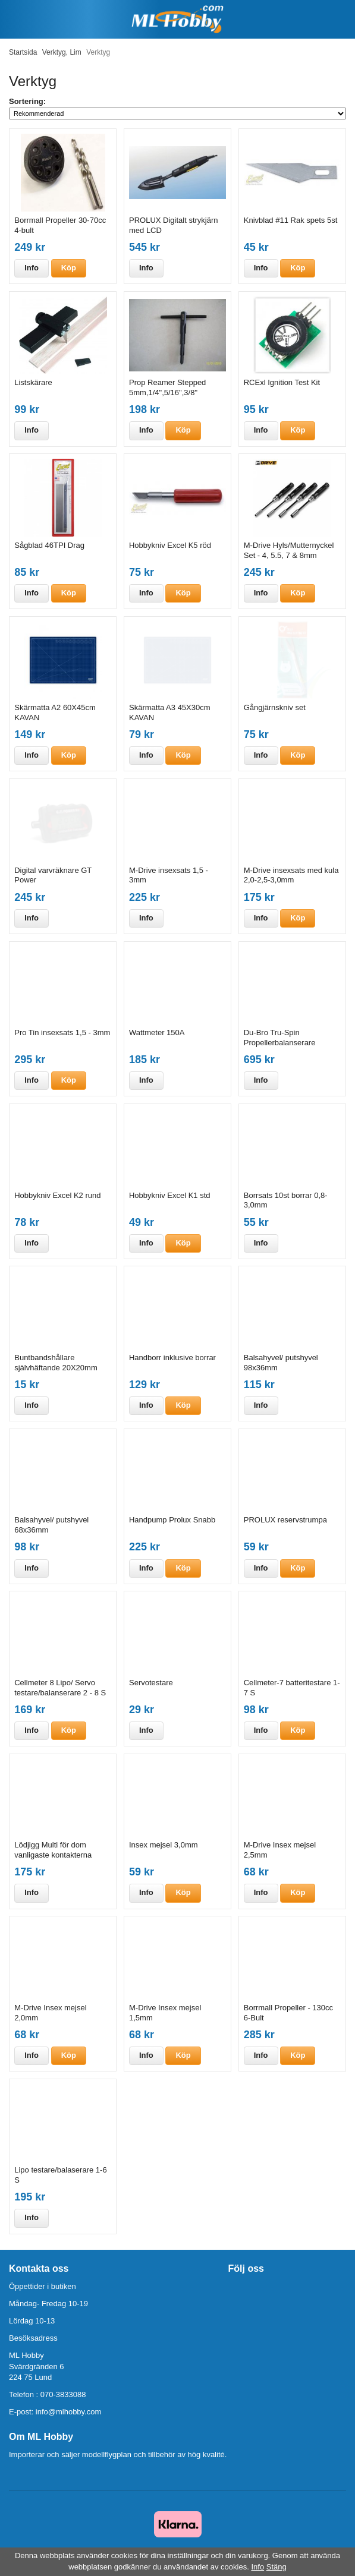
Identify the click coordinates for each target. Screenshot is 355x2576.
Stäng (276, 2566)
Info (31, 267)
